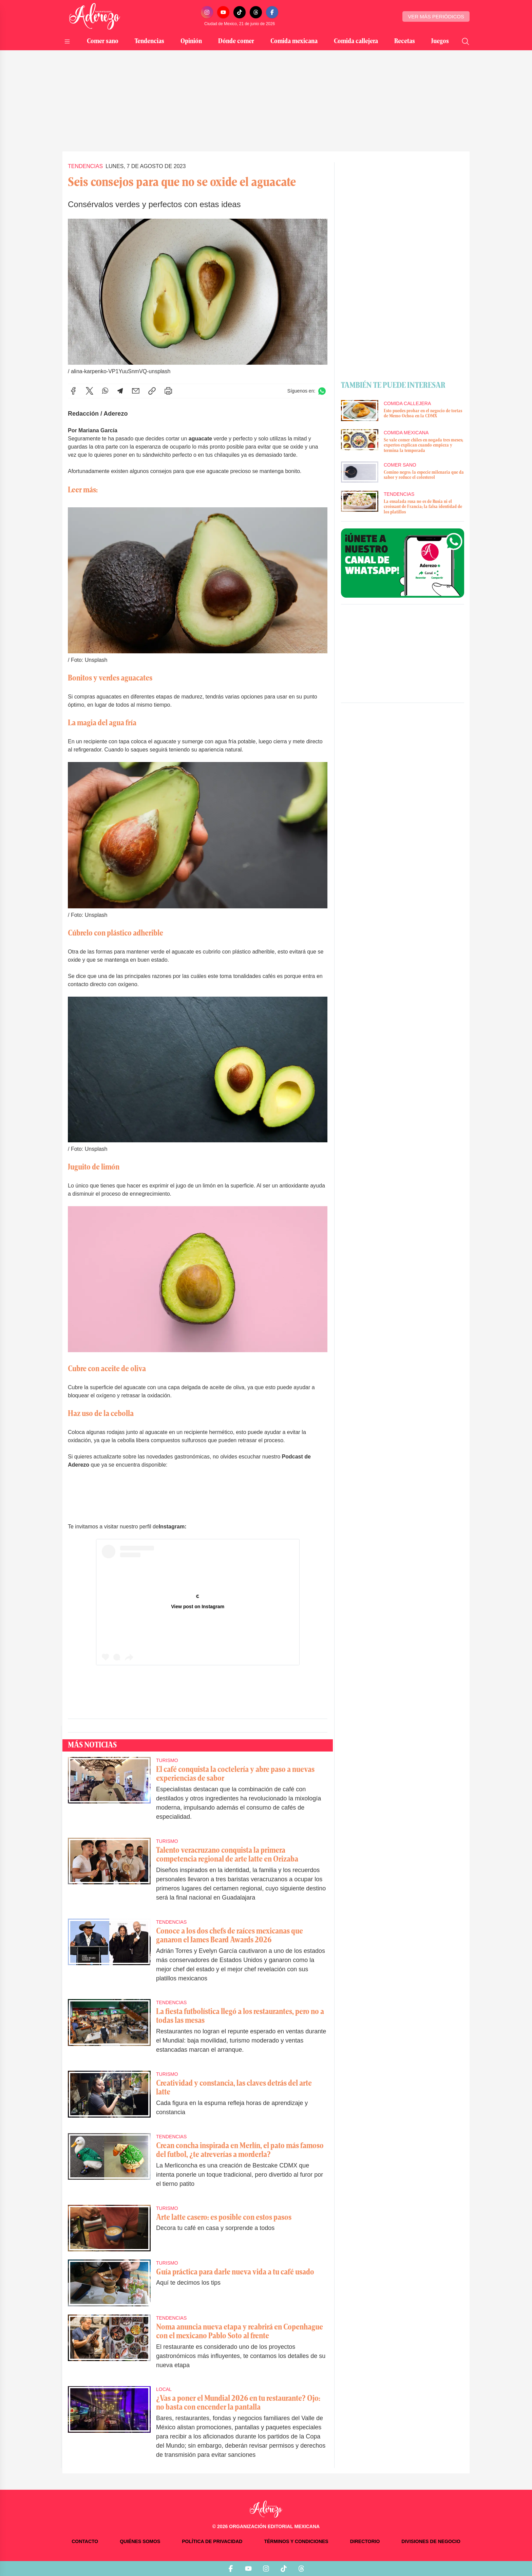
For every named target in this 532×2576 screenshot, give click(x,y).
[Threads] (256, 12)
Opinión (191, 41)
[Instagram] (207, 12)
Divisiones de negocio (430, 2541)
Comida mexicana (294, 41)
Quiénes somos (140, 2541)
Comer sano (102, 41)
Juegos (440, 41)
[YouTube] (223, 12)
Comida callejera (356, 41)
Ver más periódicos (436, 16)
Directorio (365, 2541)
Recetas (404, 41)
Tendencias (149, 41)
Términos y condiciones (296, 2541)
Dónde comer (236, 41)
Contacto (85, 2541)
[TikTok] (239, 12)
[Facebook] (272, 12)
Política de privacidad (212, 2541)
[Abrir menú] (67, 41)
